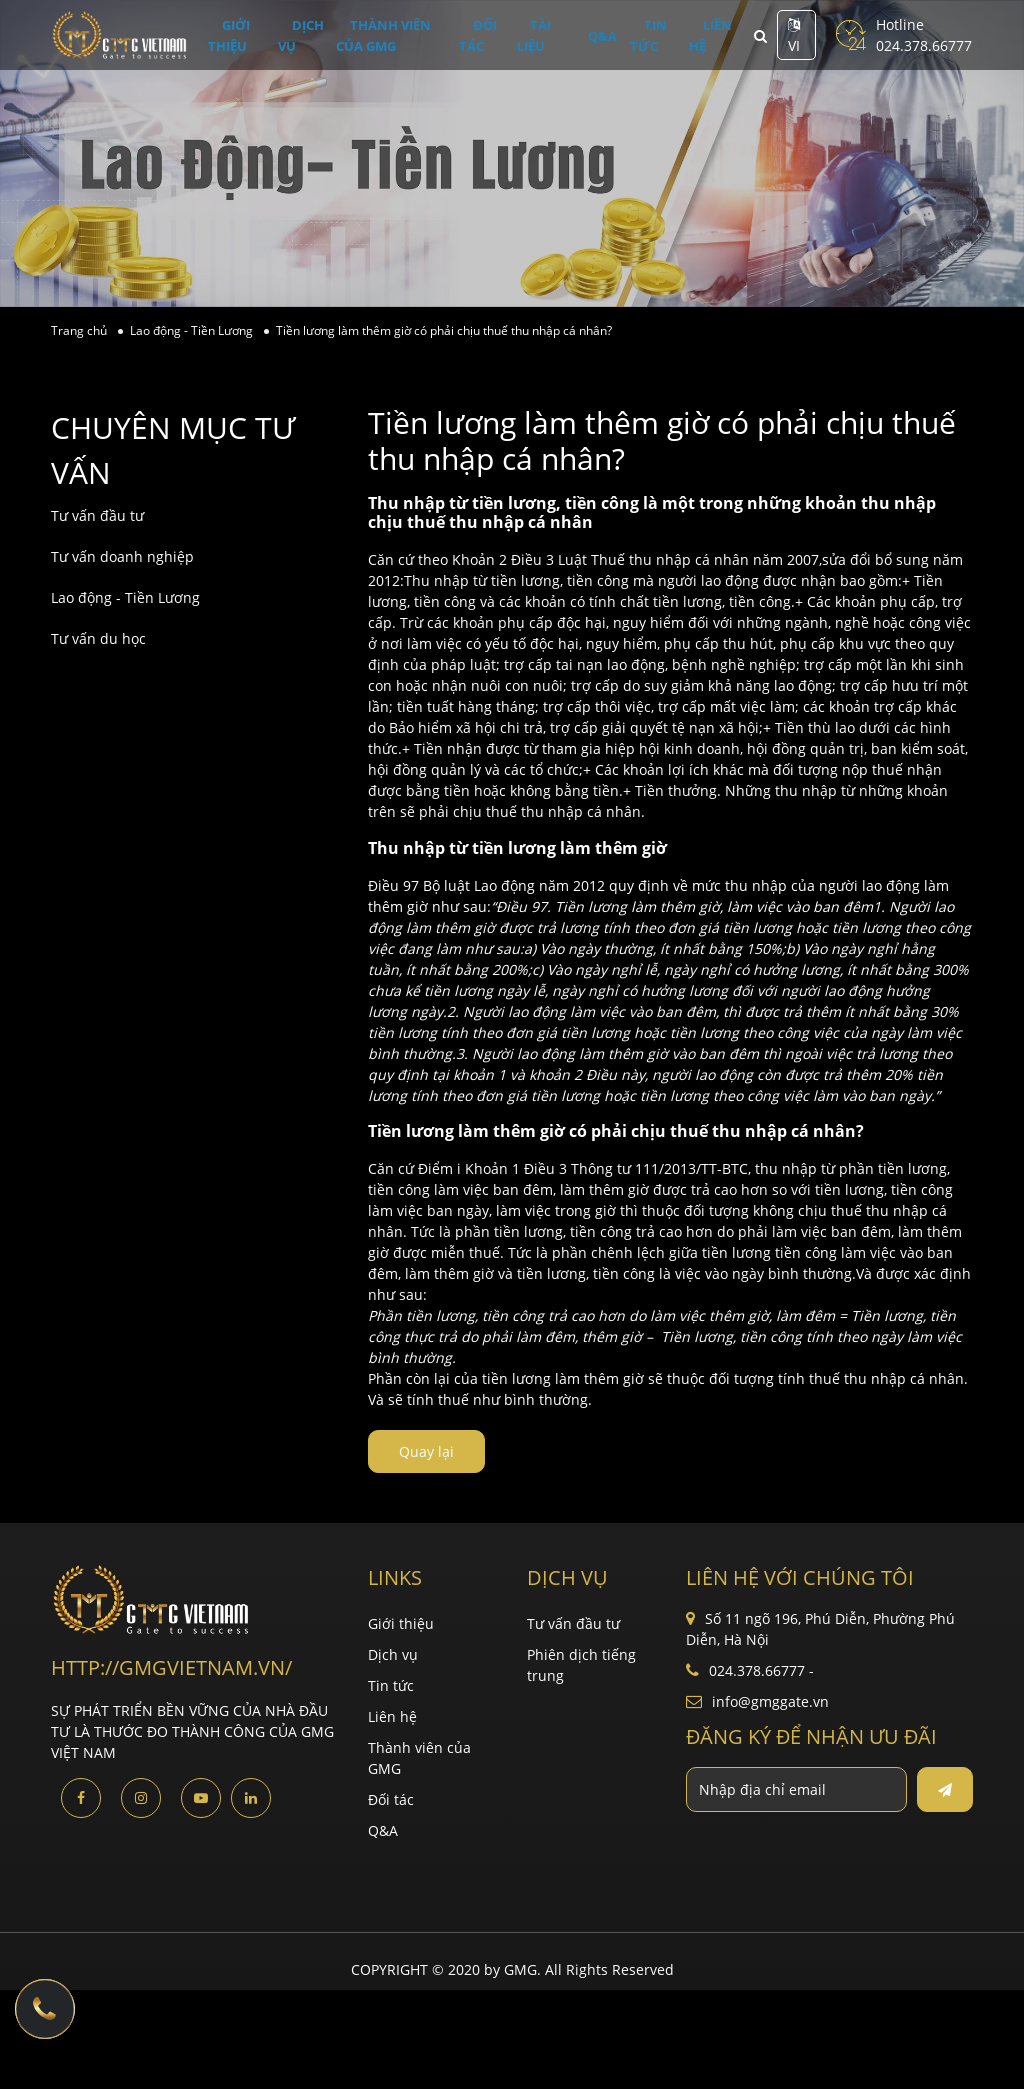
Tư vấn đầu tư (97, 515)
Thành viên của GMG (394, 36)
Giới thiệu (227, 36)
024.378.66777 (924, 45)
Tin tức (639, 36)
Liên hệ (699, 36)
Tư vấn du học (98, 638)
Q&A (606, 35)
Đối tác (491, 36)
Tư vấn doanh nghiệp (122, 556)
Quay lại (426, 1451)
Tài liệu (547, 36)
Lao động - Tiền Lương (125, 597)
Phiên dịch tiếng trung (581, 1665)
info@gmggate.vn (770, 1701)
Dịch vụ (298, 36)
